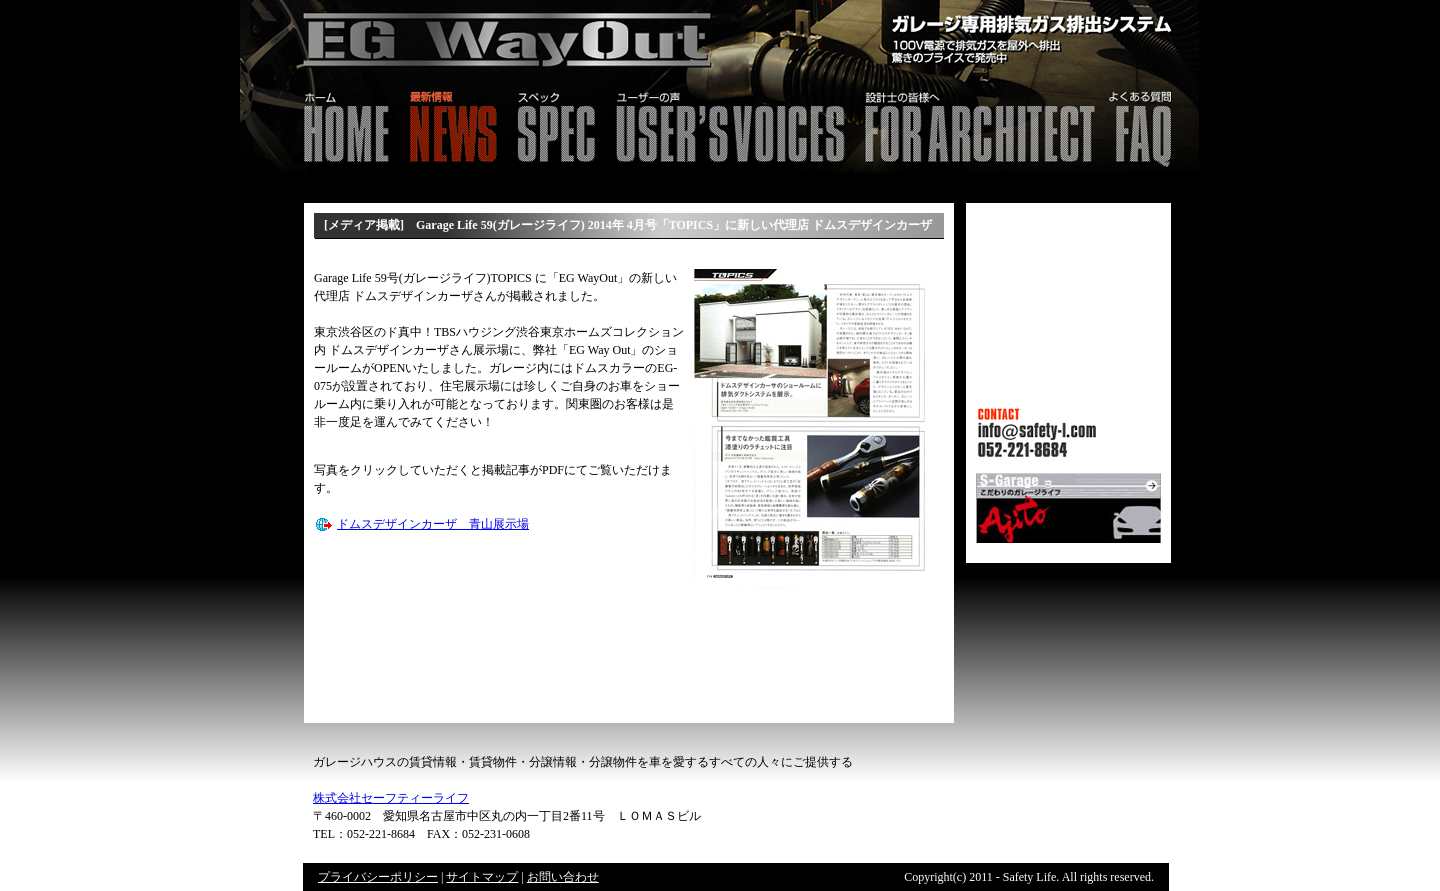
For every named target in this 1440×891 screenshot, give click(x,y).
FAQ (1151, 124)
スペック (555, 124)
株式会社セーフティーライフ (391, 798)
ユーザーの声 (729, 124)
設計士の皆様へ (978, 124)
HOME (319, 124)
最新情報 (452, 124)
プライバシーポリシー (378, 877)
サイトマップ (482, 877)
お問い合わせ (563, 877)
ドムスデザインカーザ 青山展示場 (433, 524)
